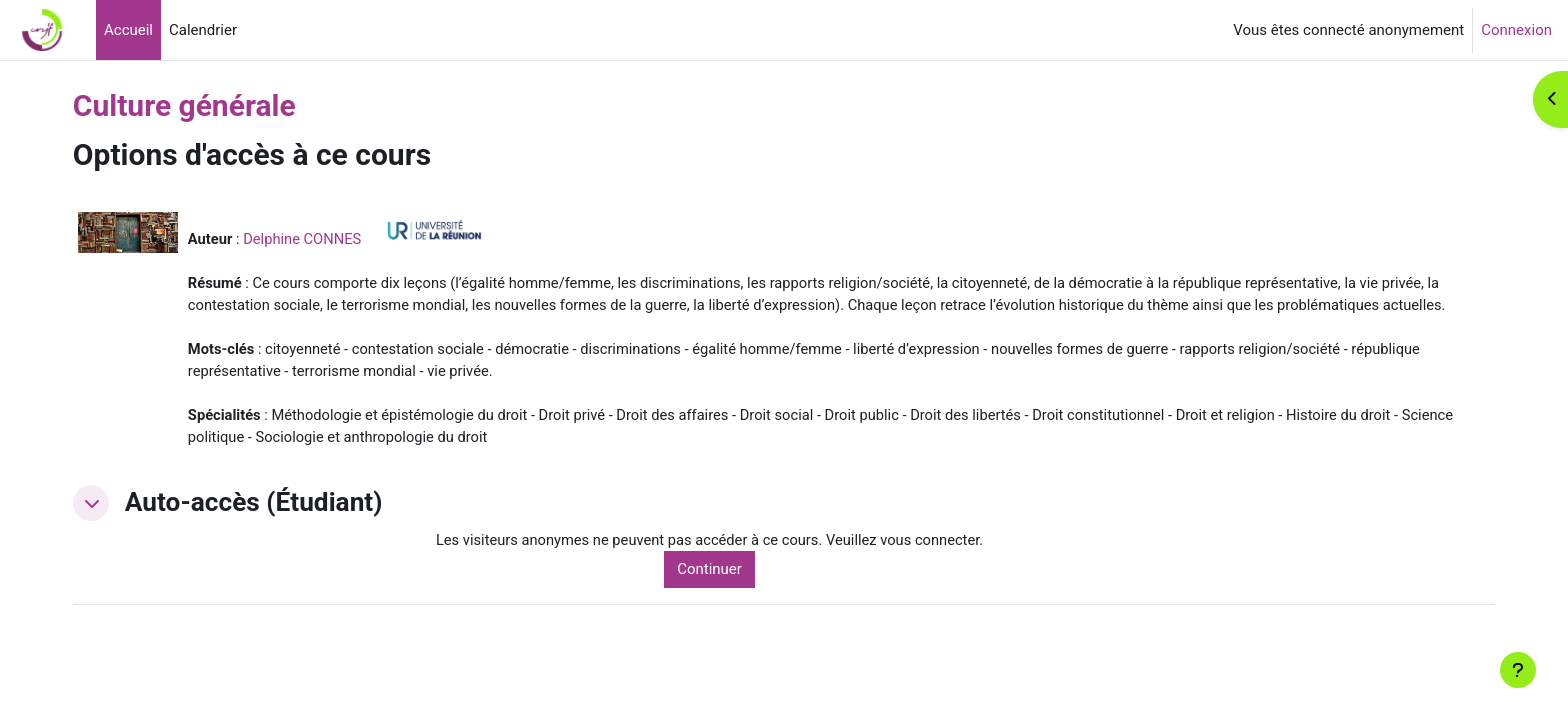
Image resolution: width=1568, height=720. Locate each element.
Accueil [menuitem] (128, 30)
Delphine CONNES (331, 239)
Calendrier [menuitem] (203, 30)
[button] (118, 530)
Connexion (1516, 30)
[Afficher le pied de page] (1518, 670)
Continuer (729, 597)
